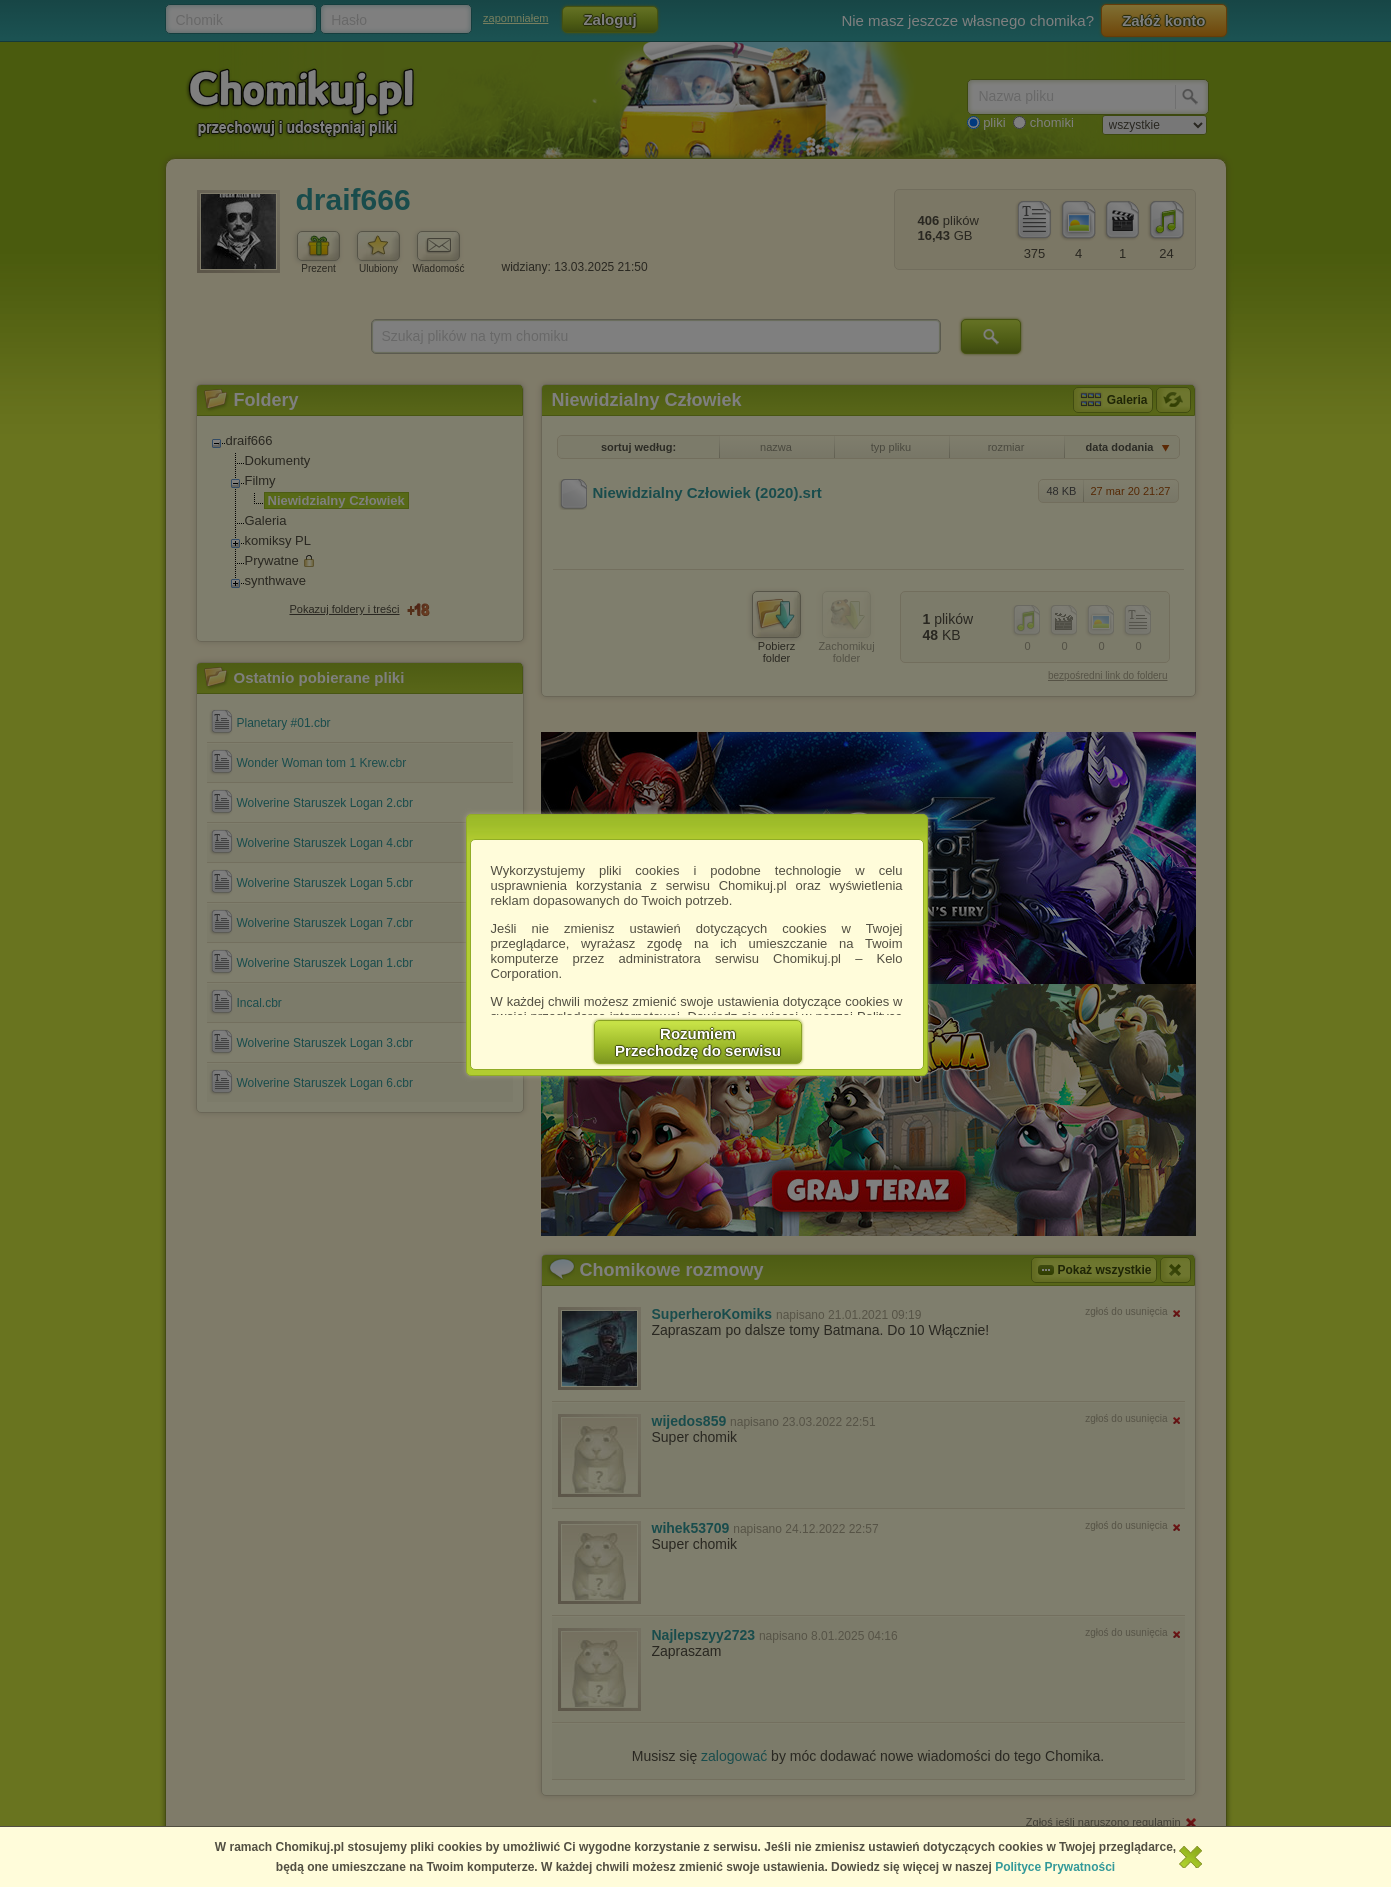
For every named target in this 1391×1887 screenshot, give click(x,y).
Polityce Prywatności (1055, 1867)
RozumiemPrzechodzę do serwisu (698, 1042)
